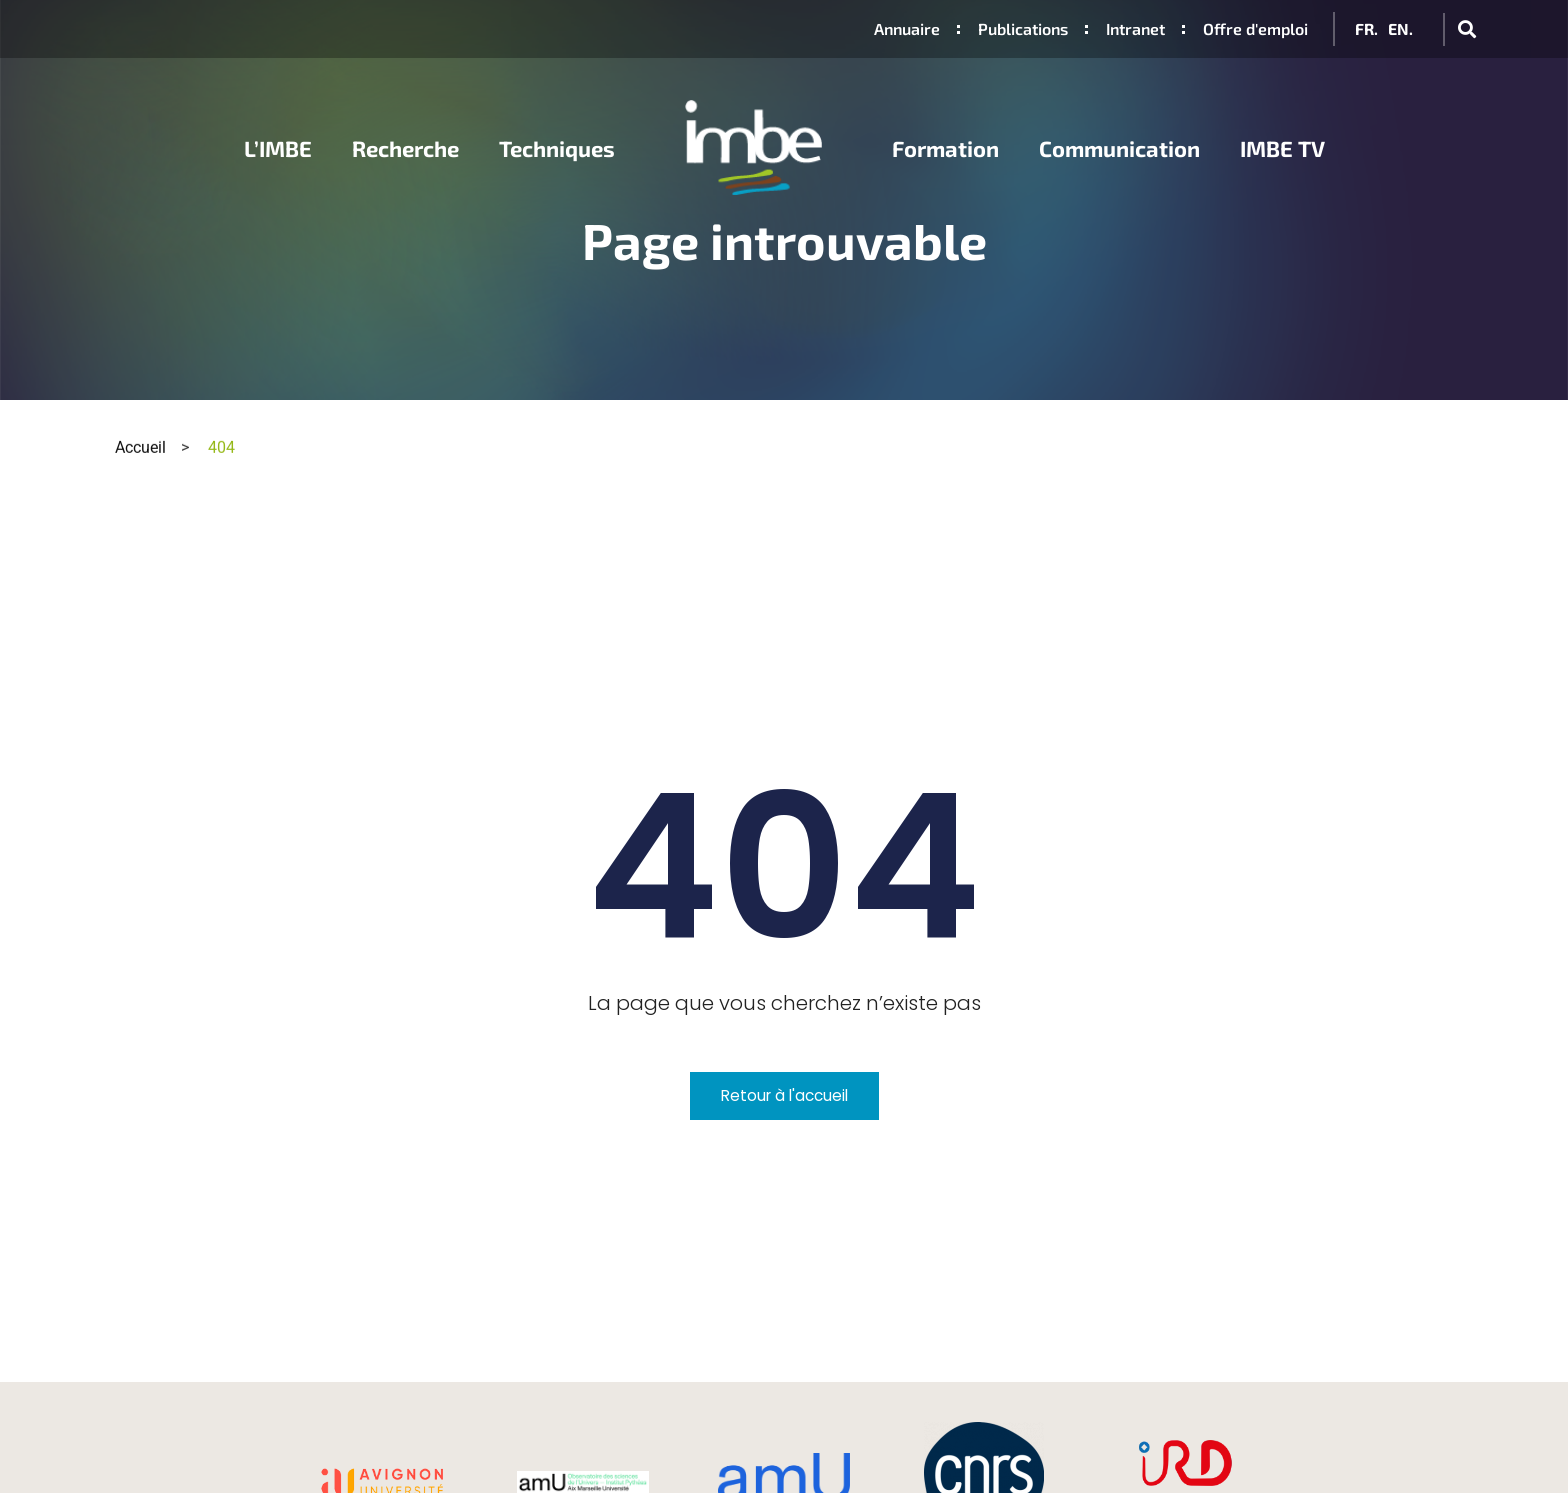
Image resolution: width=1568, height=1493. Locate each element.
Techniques (557, 148)
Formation (945, 148)
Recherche (405, 148)
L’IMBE (278, 148)
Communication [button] (1119, 148)
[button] (1466, 29)
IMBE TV (1282, 148)
